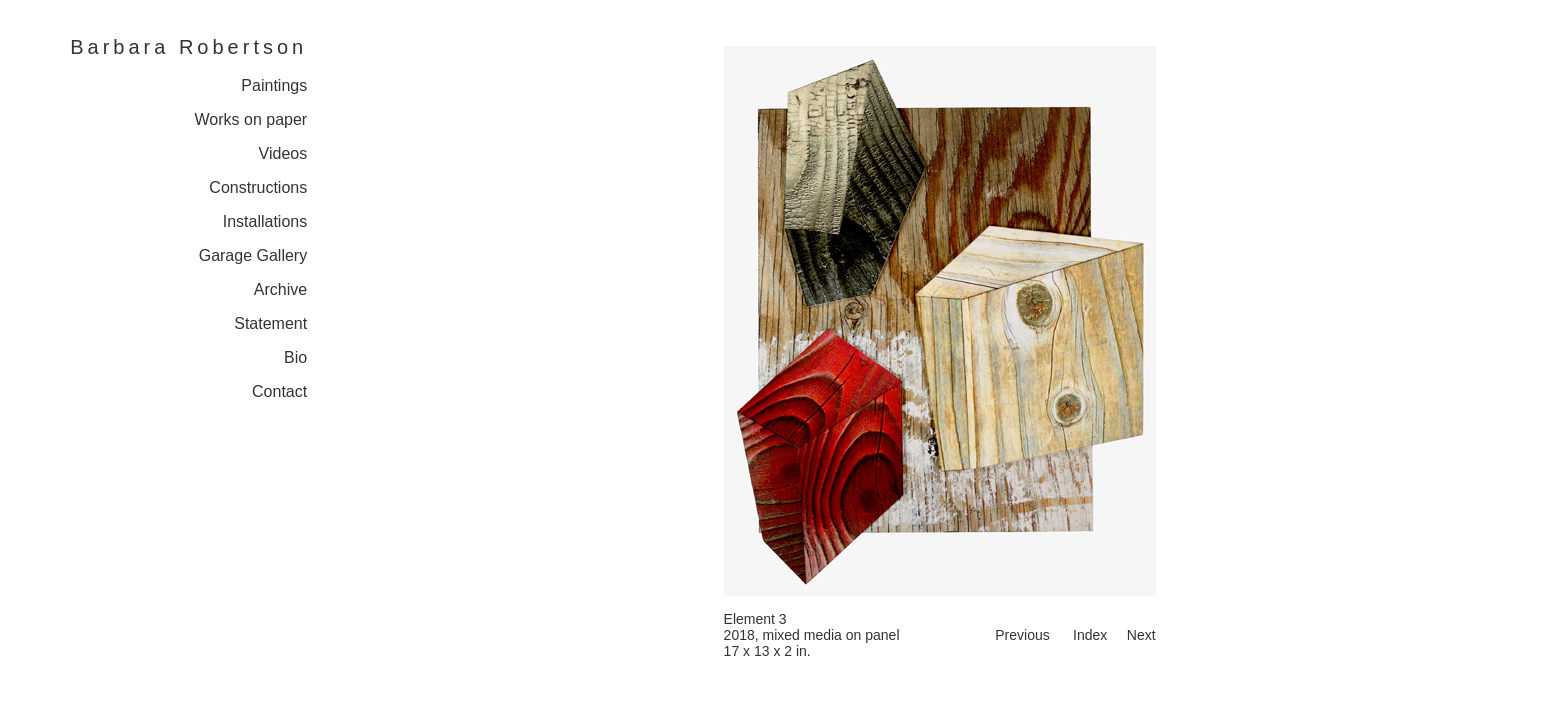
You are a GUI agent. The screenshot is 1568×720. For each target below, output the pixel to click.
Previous (1022, 635)
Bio (295, 357)
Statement (270, 323)
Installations (265, 221)
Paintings (274, 85)
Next (1141, 635)
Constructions (258, 187)
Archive (280, 289)
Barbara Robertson (188, 47)
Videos (283, 153)
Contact (279, 391)
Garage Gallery (253, 255)
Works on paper (251, 119)
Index (1090, 635)
